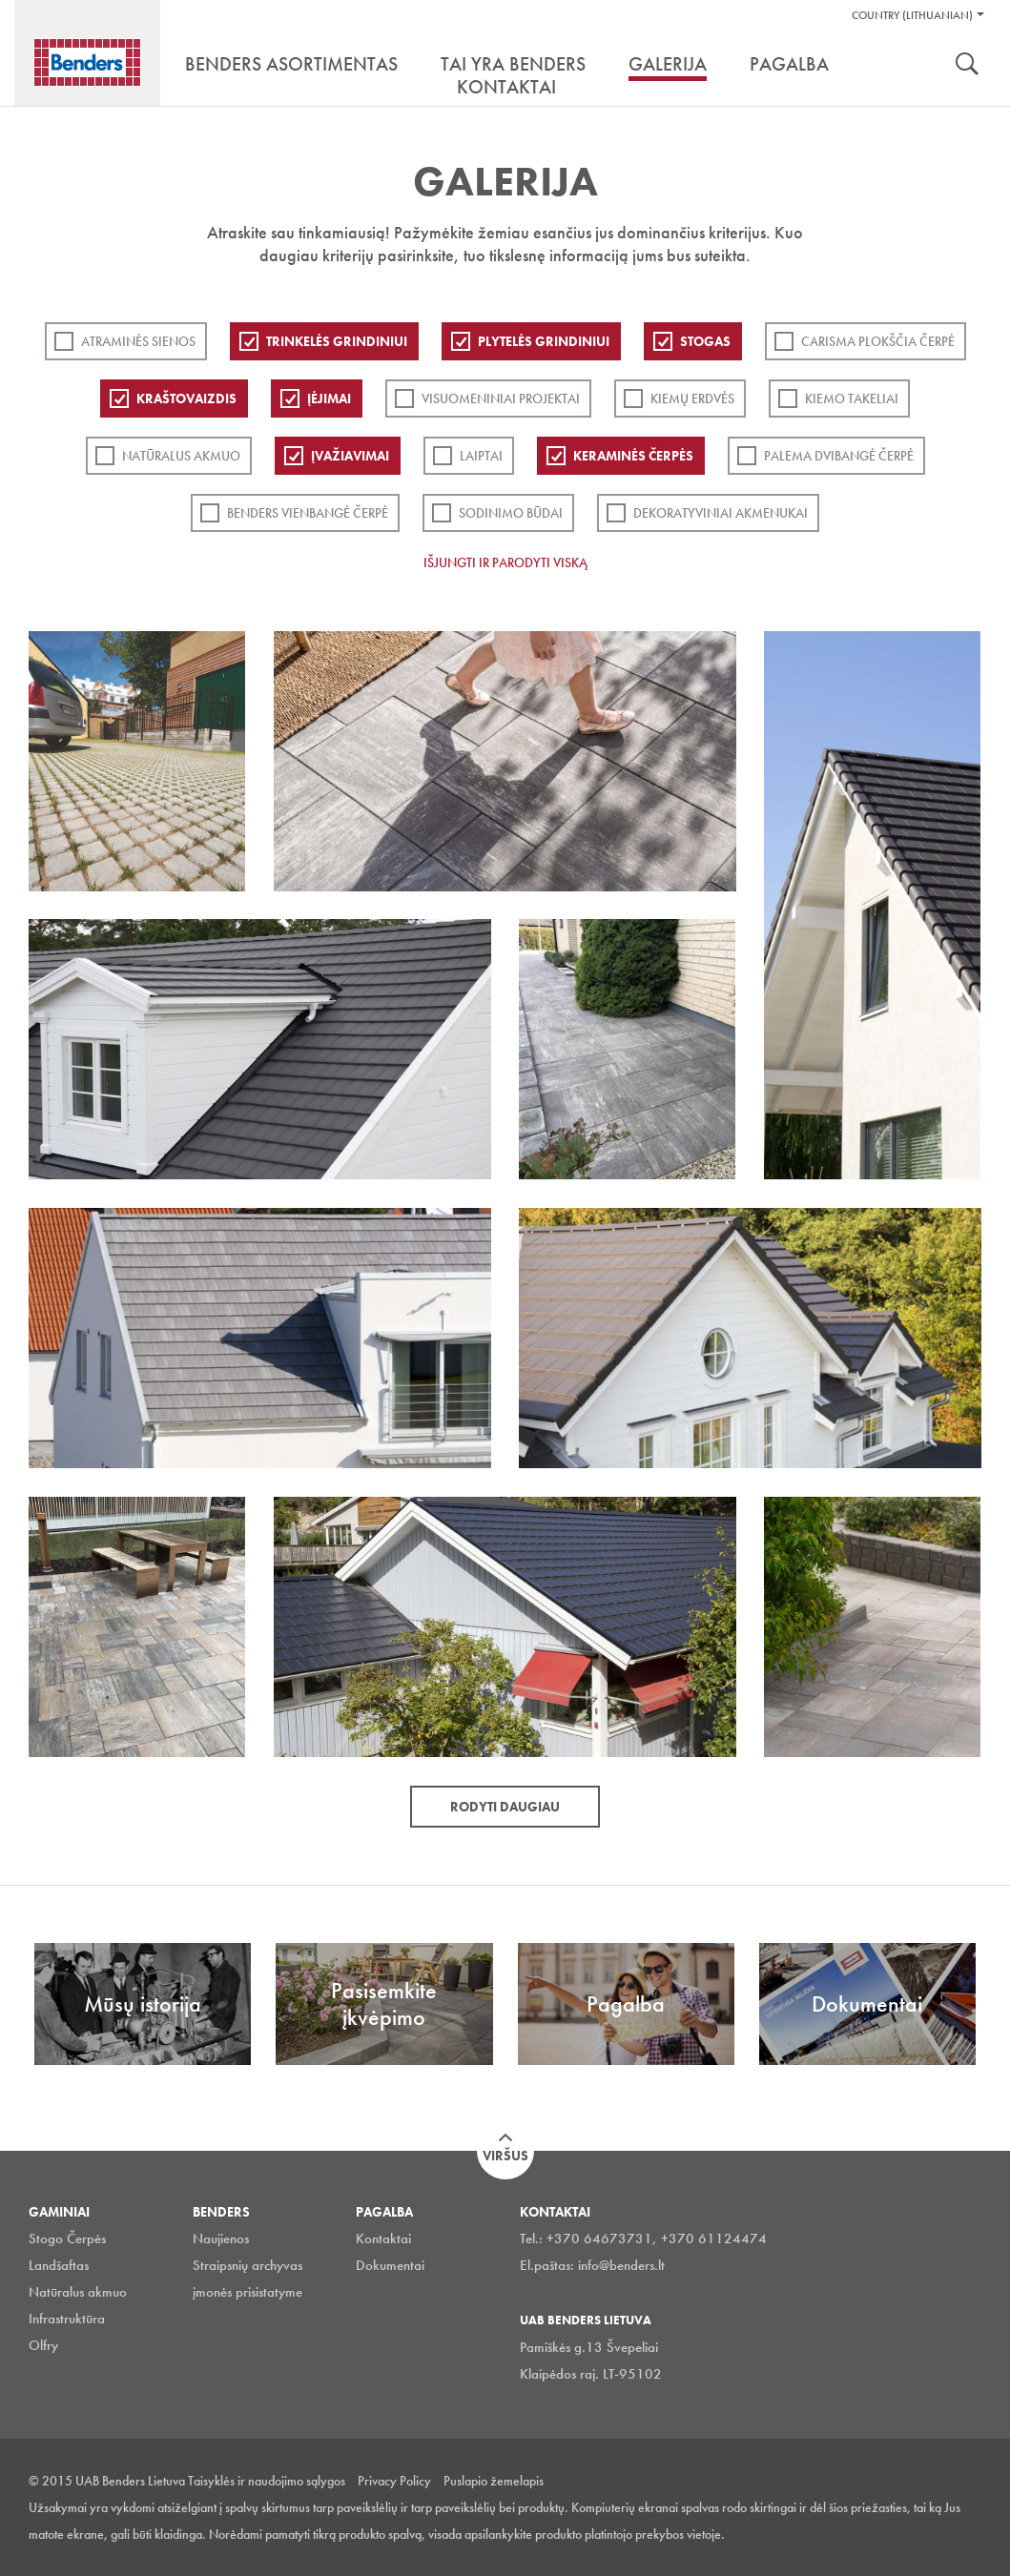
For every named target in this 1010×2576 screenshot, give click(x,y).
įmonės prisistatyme (247, 2291)
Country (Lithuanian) (912, 15)
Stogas (705, 341)
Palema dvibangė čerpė (839, 455)
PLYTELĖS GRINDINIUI (543, 341)
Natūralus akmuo (181, 455)
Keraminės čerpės (633, 455)
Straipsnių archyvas (247, 2265)
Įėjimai (329, 398)
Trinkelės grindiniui (336, 341)
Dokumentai (390, 2265)
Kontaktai (383, 2238)
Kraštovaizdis (186, 398)
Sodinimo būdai (511, 512)
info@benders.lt (621, 2265)
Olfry (43, 2345)
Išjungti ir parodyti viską (505, 562)
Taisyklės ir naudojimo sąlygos (266, 2480)
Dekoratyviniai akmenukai (720, 512)
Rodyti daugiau (505, 1806)
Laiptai (481, 455)
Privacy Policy (394, 2480)
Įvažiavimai (350, 455)
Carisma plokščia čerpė (878, 341)
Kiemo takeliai (851, 398)
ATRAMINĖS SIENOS (138, 341)
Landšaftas (59, 2265)
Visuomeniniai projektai (501, 398)
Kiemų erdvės (692, 398)
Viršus (505, 2155)
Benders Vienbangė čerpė (307, 512)
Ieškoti (967, 66)
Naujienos (221, 2238)
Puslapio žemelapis (493, 2480)
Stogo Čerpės (67, 2238)
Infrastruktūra (67, 2318)
